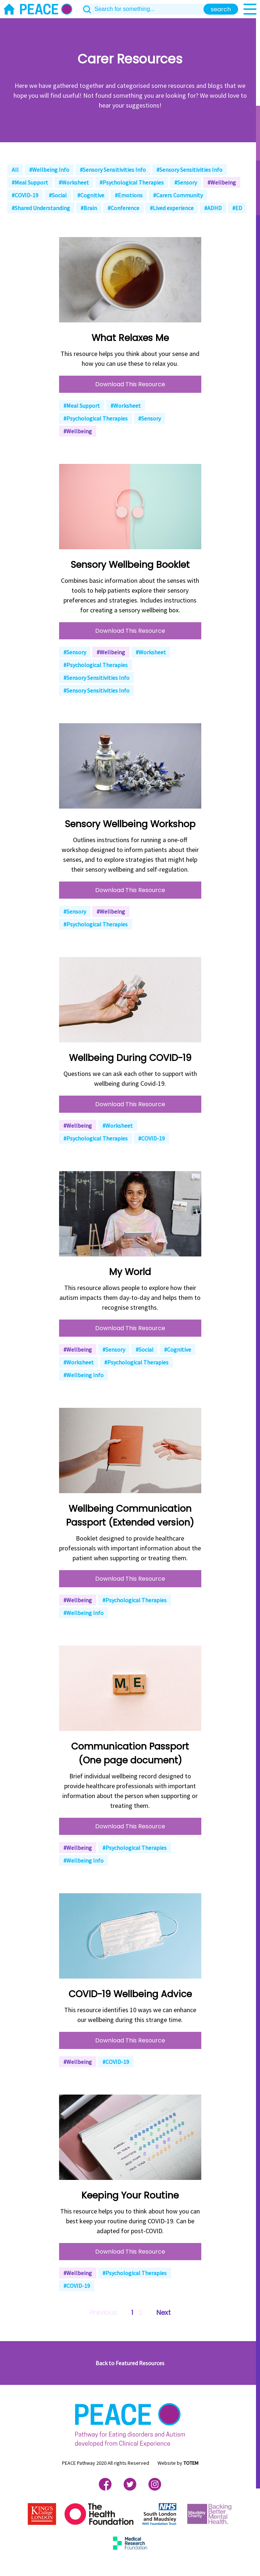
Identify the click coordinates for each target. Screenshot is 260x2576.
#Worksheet (74, 182)
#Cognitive (90, 195)
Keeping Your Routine (130, 2195)
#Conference (123, 208)
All (15, 169)
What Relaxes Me (130, 338)
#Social (58, 195)
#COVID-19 (25, 195)
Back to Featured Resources (130, 2363)
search (221, 9)
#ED (237, 208)
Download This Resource (130, 384)
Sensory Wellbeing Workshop (130, 824)
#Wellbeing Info (49, 169)
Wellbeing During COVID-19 (130, 1057)
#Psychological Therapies (132, 182)
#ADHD (213, 208)
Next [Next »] (163, 2312)
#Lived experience (172, 208)
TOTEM (190, 2463)
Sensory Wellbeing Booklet (130, 564)
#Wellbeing (221, 182)
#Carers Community (178, 195)
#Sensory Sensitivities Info (113, 169)
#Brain (89, 208)
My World (130, 1272)
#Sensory (185, 182)
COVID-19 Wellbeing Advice (130, 1994)
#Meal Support (30, 182)
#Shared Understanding (41, 208)
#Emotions (129, 195)
